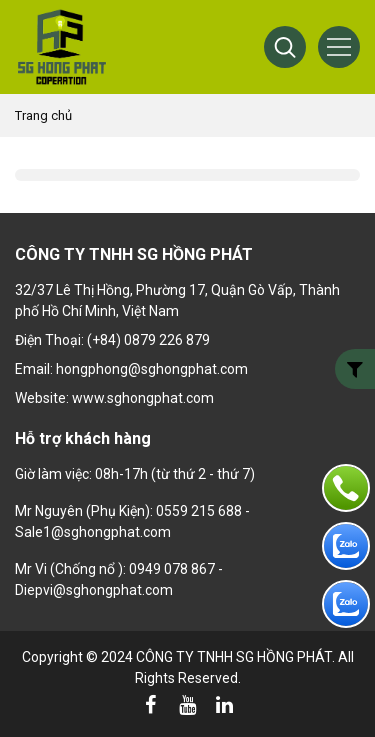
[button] (285, 47)
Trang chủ (43, 115)
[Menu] (339, 47)
